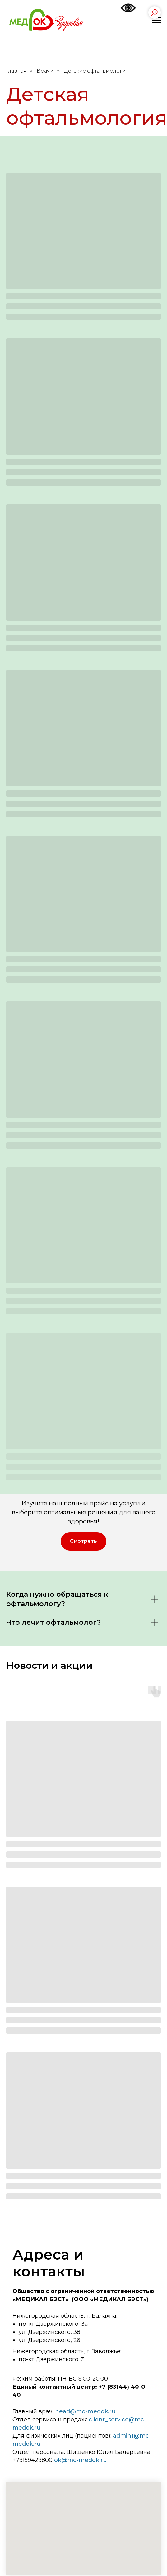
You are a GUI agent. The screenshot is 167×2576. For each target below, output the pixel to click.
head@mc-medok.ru (85, 2411)
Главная (16, 71)
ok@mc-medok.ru (80, 2460)
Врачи (45, 71)
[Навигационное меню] (156, 20)
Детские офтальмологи (95, 71)
